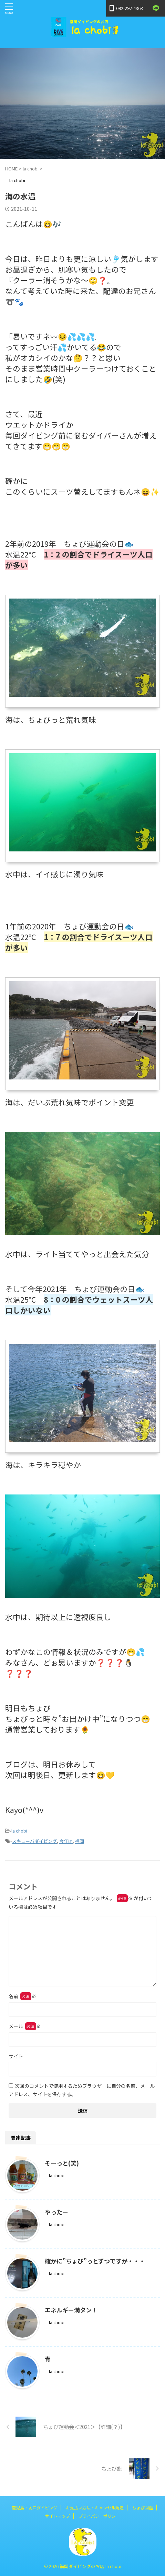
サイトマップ (57, 2516)
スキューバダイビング (34, 1841)
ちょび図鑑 (142, 2507)
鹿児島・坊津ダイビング (34, 2507)
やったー (56, 2212)
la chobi (19, 1830)
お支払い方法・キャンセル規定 (95, 2507)
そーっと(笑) (62, 2163)
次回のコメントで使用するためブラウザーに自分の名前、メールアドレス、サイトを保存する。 (82, 2090)
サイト (16, 2056)
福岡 (79, 1841)
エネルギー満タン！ (71, 2310)
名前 (22, 1996)
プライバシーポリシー (99, 2516)
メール (25, 2026)
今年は (66, 1841)
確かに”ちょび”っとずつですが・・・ (95, 2261)
